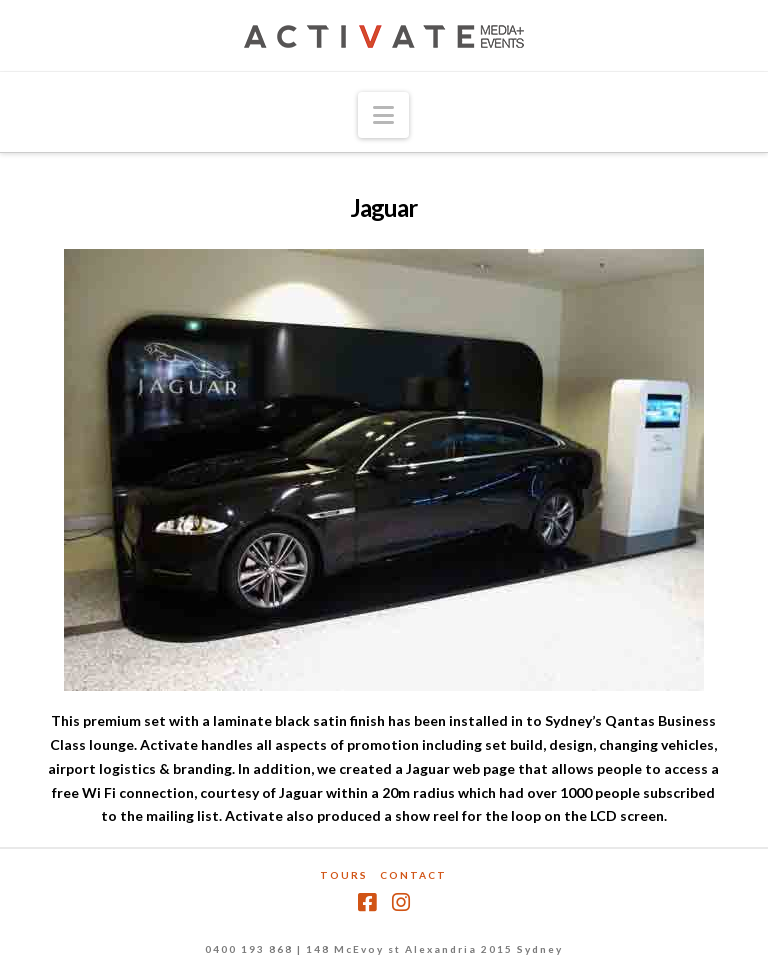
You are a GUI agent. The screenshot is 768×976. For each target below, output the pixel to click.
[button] (383, 115)
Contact (413, 875)
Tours (344, 875)
